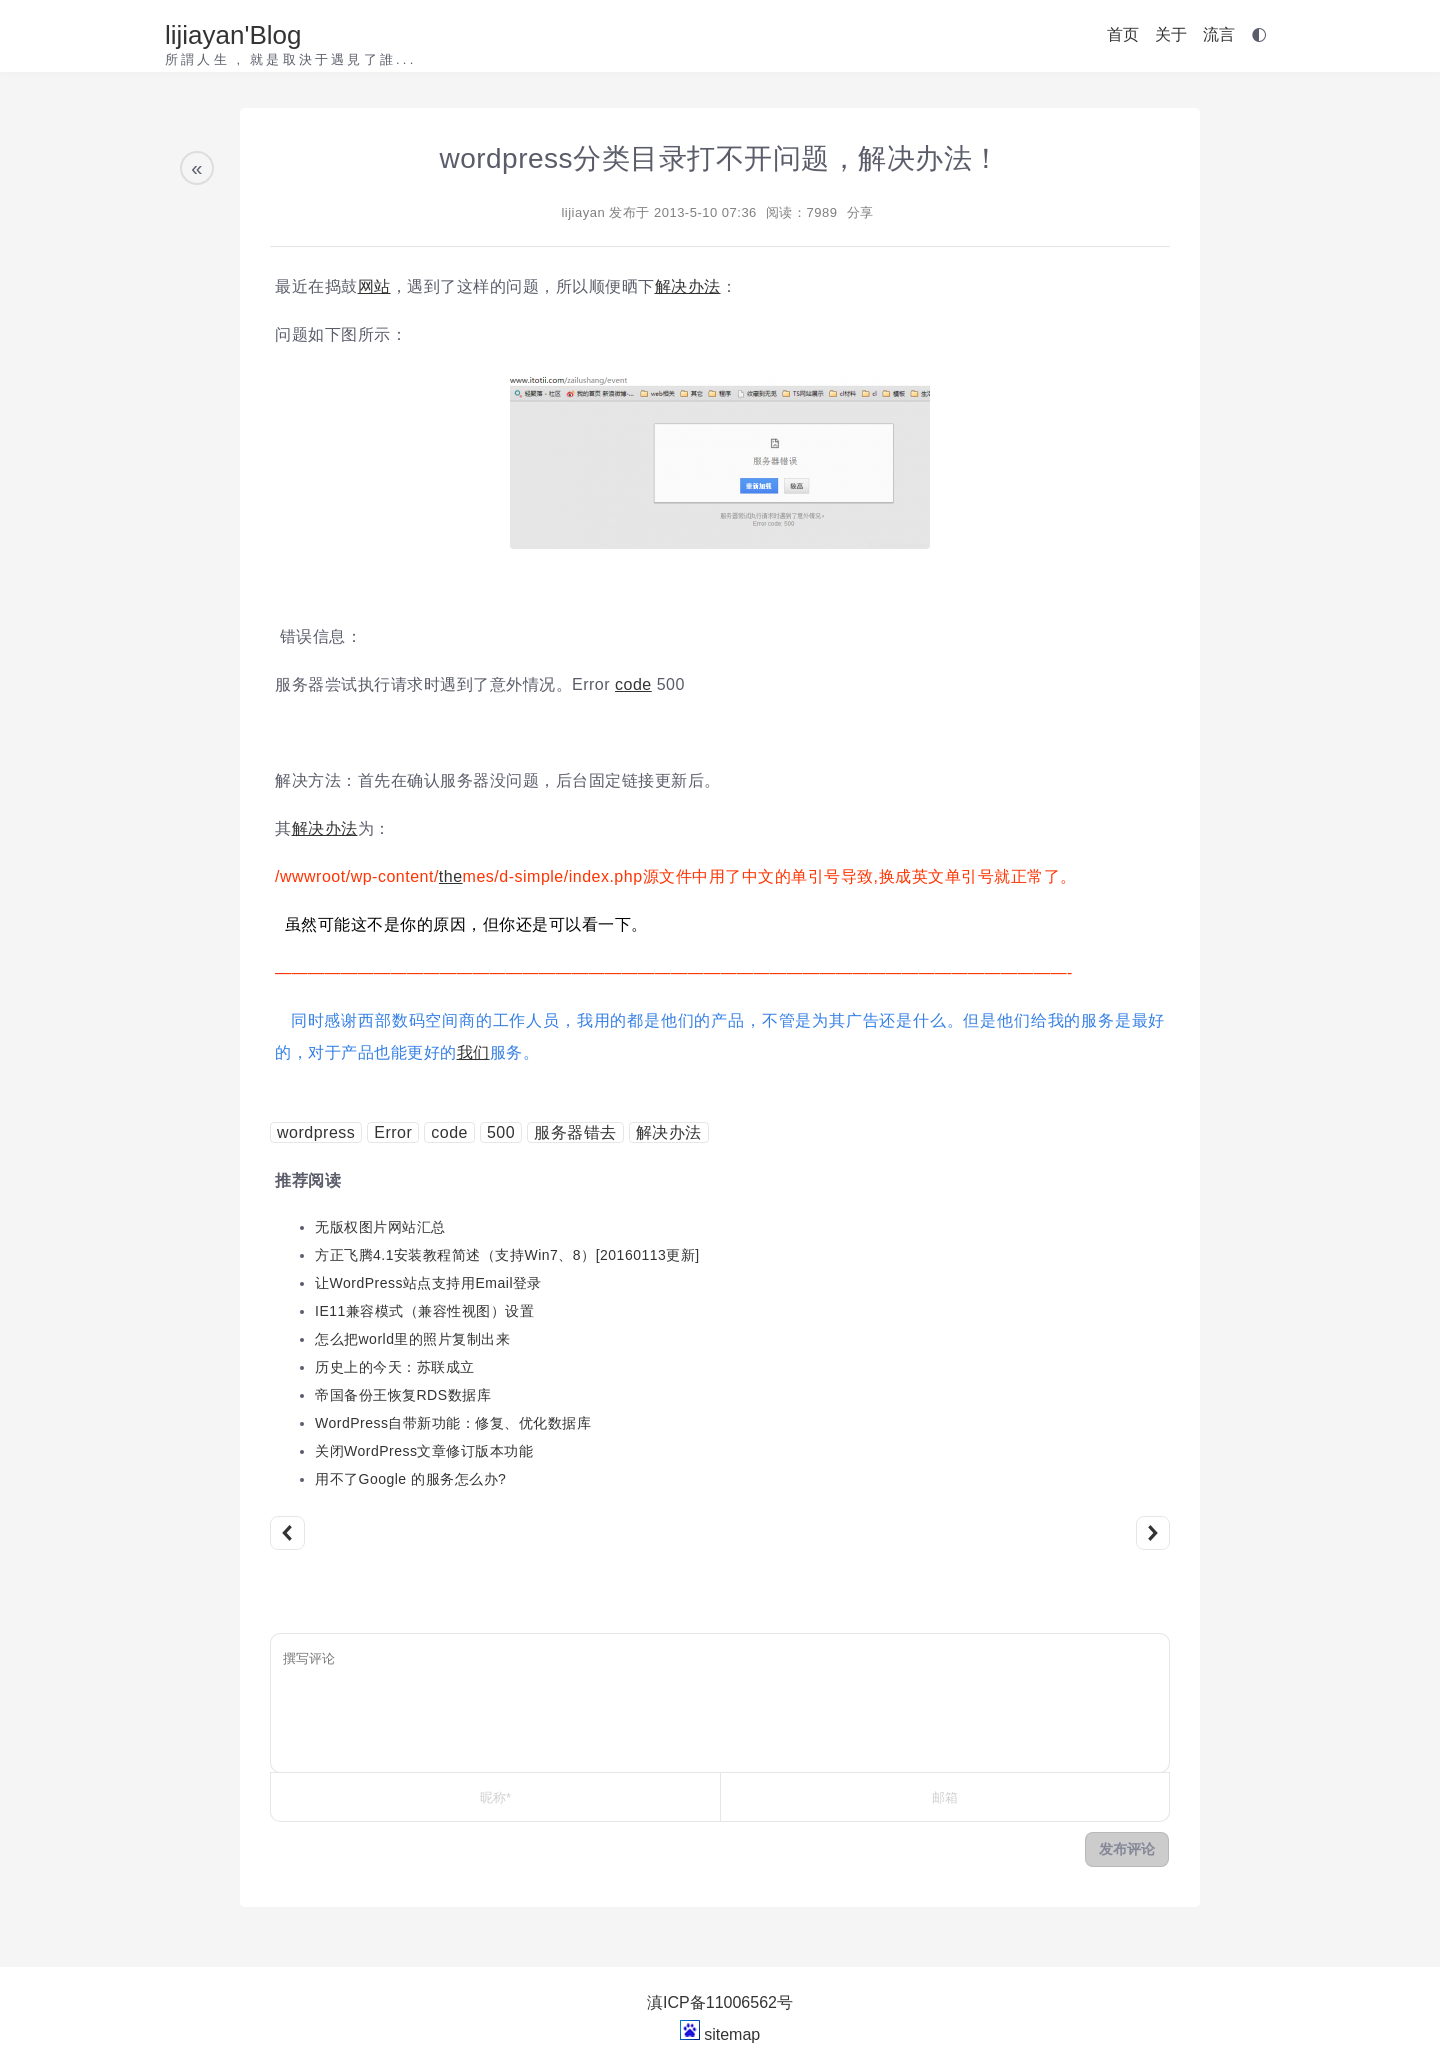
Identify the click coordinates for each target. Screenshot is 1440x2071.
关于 (1171, 34)
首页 (1123, 34)
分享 (860, 212)
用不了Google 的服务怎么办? (410, 1479)
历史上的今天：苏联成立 (395, 1367)
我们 (473, 1052)
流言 (1219, 34)
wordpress (316, 1132)
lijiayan (583, 212)
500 (501, 1132)
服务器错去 (575, 1132)
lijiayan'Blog (233, 35)
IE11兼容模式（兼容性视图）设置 (424, 1311)
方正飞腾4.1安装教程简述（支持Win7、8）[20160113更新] (507, 1255)
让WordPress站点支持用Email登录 (428, 1283)
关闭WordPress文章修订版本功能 (424, 1451)
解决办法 (688, 286)
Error (393, 1132)
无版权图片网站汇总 (380, 1227)
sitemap (732, 2034)
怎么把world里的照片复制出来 (412, 1339)
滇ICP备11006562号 (720, 2002)
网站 (374, 286)
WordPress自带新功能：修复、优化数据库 (453, 1423)
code (633, 684)
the (451, 876)
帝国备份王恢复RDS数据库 (403, 1395)
